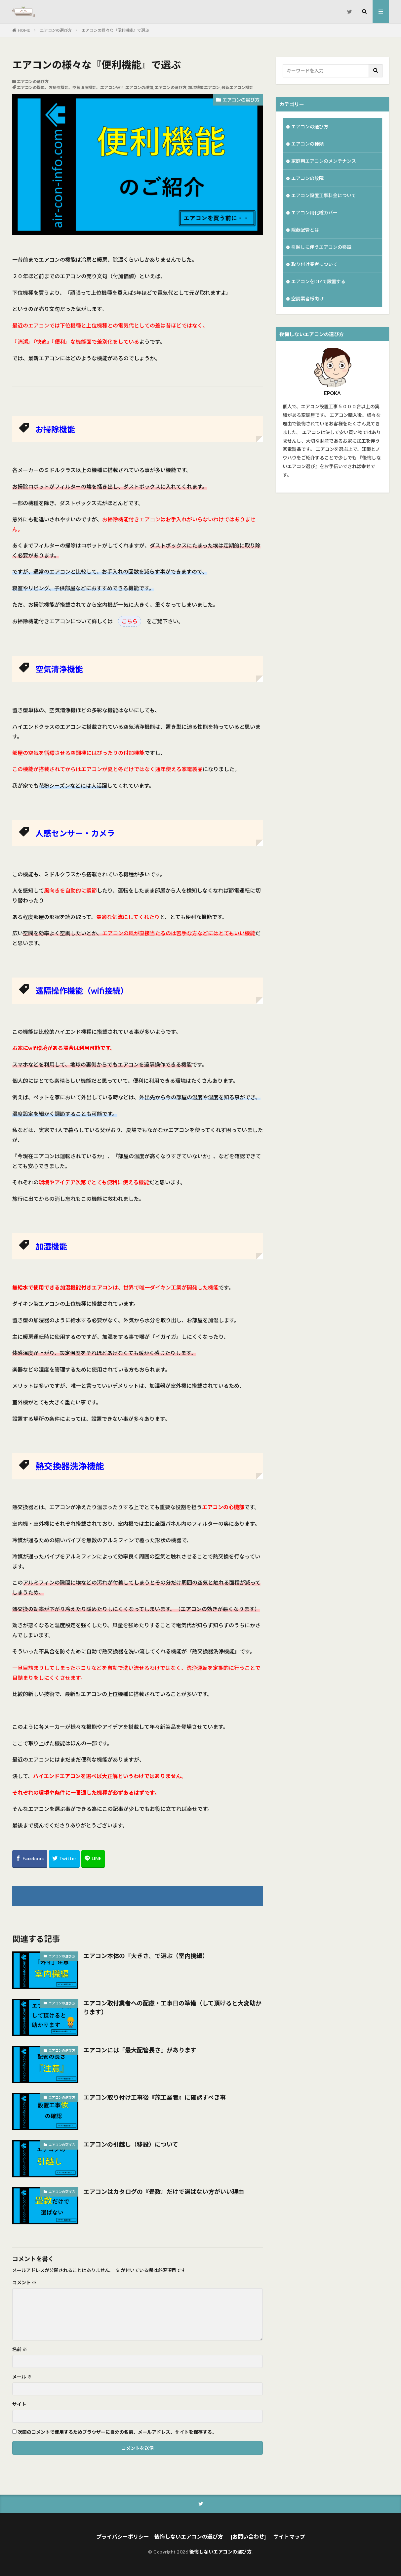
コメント (24, 2282)
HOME (24, 30)
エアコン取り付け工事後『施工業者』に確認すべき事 (154, 2097)
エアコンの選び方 (56, 30)
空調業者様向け (307, 298)
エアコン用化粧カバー (314, 212)
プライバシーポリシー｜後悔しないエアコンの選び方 (159, 2536)
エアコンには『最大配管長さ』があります (139, 2050)
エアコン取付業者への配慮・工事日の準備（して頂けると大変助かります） (172, 2007)
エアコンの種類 (139, 87)
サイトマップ (289, 2536)
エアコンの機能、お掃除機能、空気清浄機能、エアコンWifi (70, 87)
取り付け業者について (314, 264)
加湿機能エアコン (204, 87)
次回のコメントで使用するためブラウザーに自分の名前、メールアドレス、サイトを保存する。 (117, 2432)
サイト (19, 2404)
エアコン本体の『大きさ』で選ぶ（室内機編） (145, 1955)
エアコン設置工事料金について (323, 195)
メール (22, 2377)
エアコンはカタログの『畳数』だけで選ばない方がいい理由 (163, 2191)
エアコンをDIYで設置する (318, 281)
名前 (19, 2349)
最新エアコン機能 (237, 87)
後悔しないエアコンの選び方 (220, 2551)
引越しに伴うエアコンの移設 (321, 247)
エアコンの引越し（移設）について (130, 2144)
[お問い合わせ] (248, 2536)
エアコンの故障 (307, 178)
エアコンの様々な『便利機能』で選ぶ (115, 30)
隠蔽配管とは (305, 230)
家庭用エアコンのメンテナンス (323, 161)
